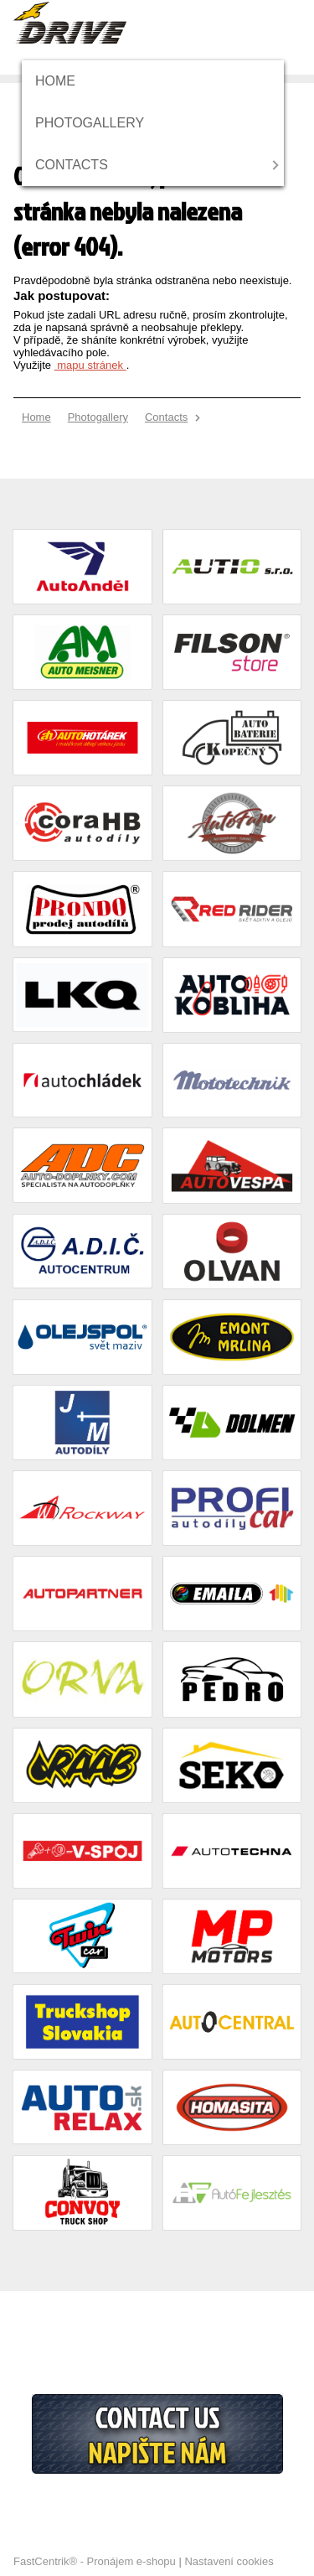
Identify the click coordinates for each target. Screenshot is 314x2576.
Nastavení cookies (228, 2561)
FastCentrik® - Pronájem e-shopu (94, 2561)
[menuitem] (61, 81)
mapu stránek (90, 365)
